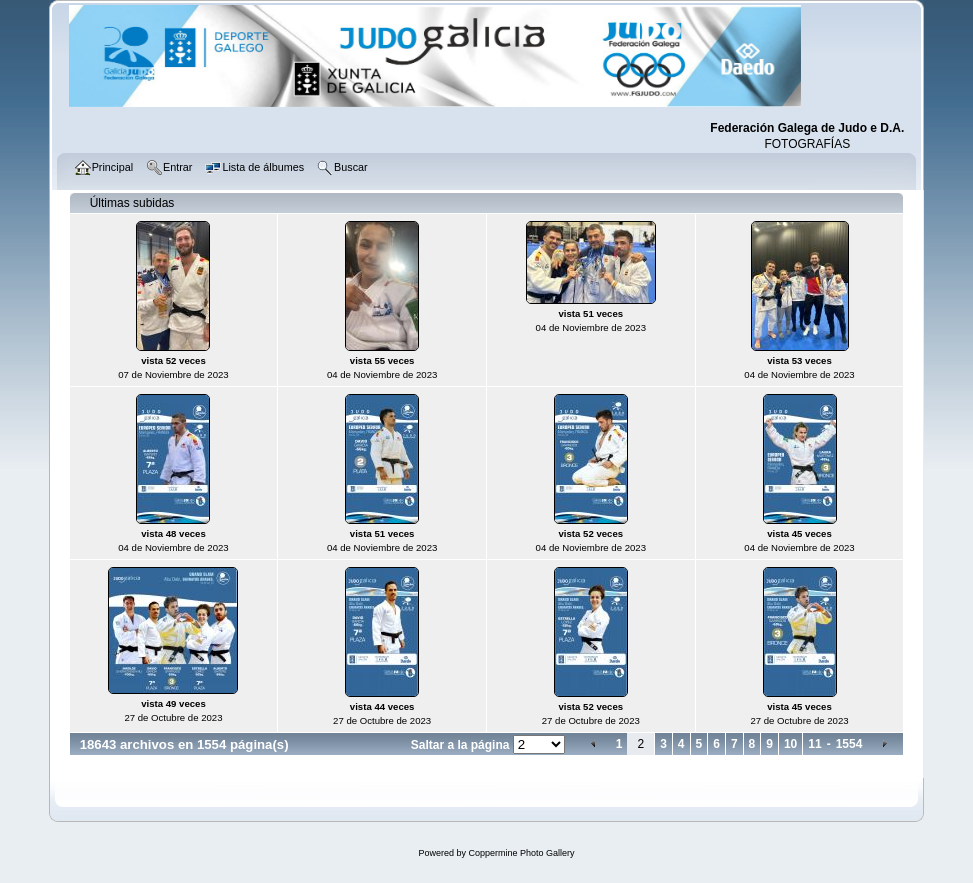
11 (814, 744)
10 (790, 744)
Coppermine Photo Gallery (521, 853)
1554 (849, 744)
